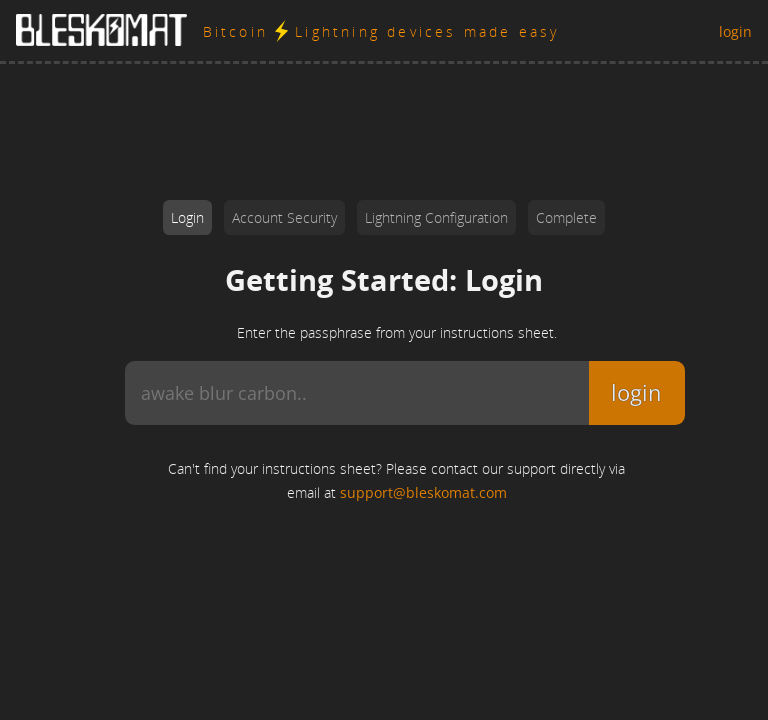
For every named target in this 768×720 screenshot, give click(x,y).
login (735, 31)
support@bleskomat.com (423, 492)
